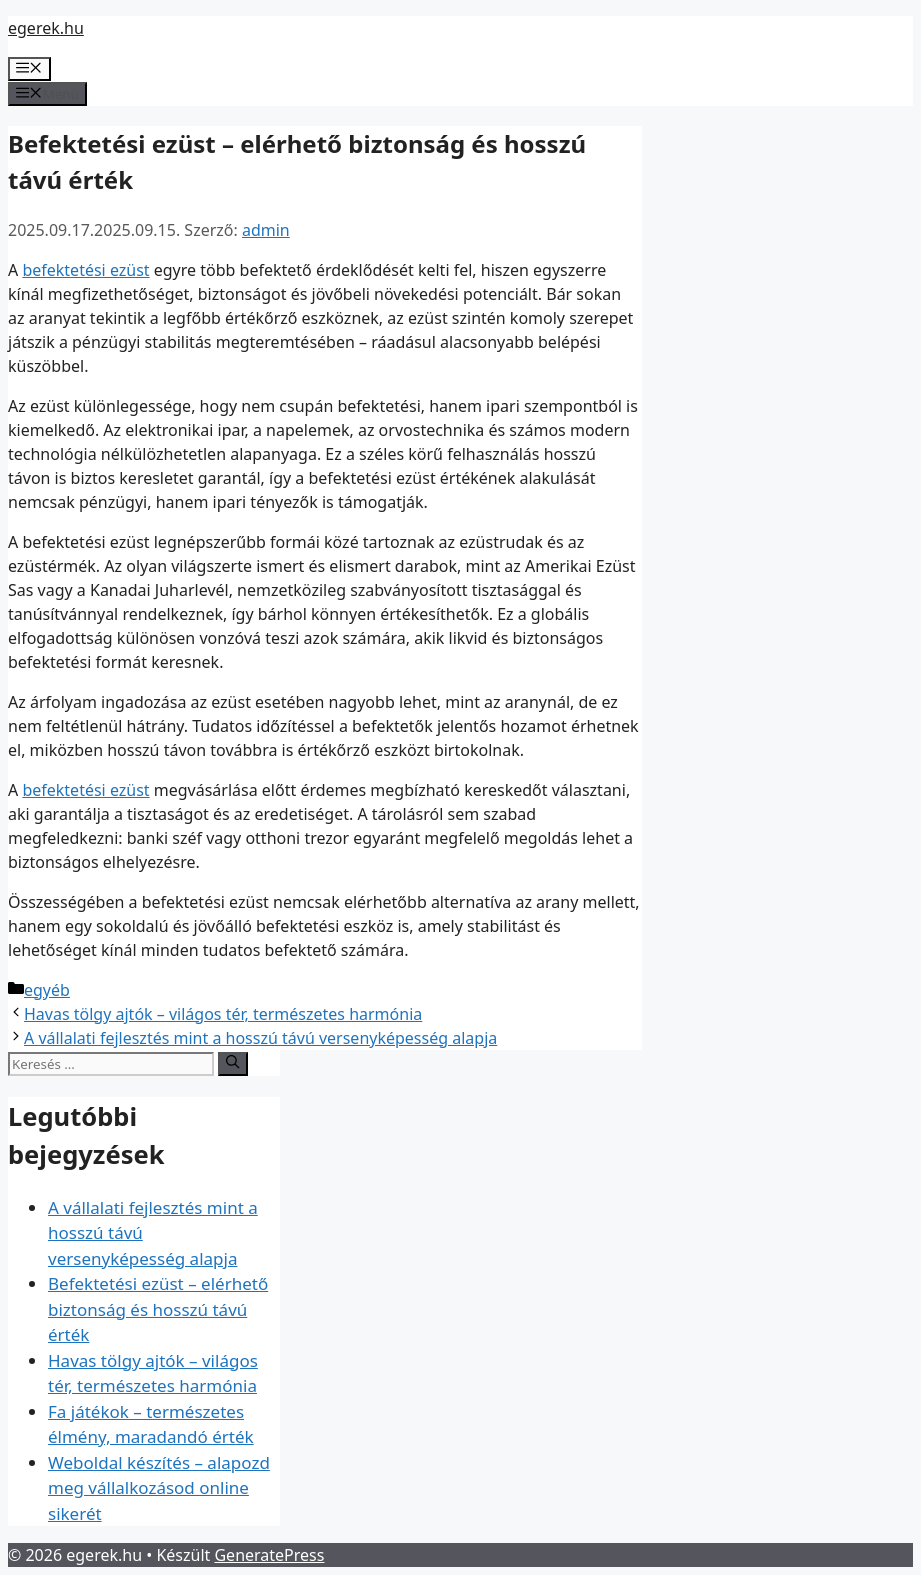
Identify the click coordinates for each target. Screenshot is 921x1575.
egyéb (47, 990)
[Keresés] (232, 1064)
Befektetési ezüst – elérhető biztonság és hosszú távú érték (158, 1309)
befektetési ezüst (85, 270)
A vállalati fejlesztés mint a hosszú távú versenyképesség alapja (260, 1038)
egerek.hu (46, 28)
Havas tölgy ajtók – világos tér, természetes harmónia (223, 1014)
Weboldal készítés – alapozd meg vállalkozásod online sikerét (159, 1488)
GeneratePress (269, 1555)
